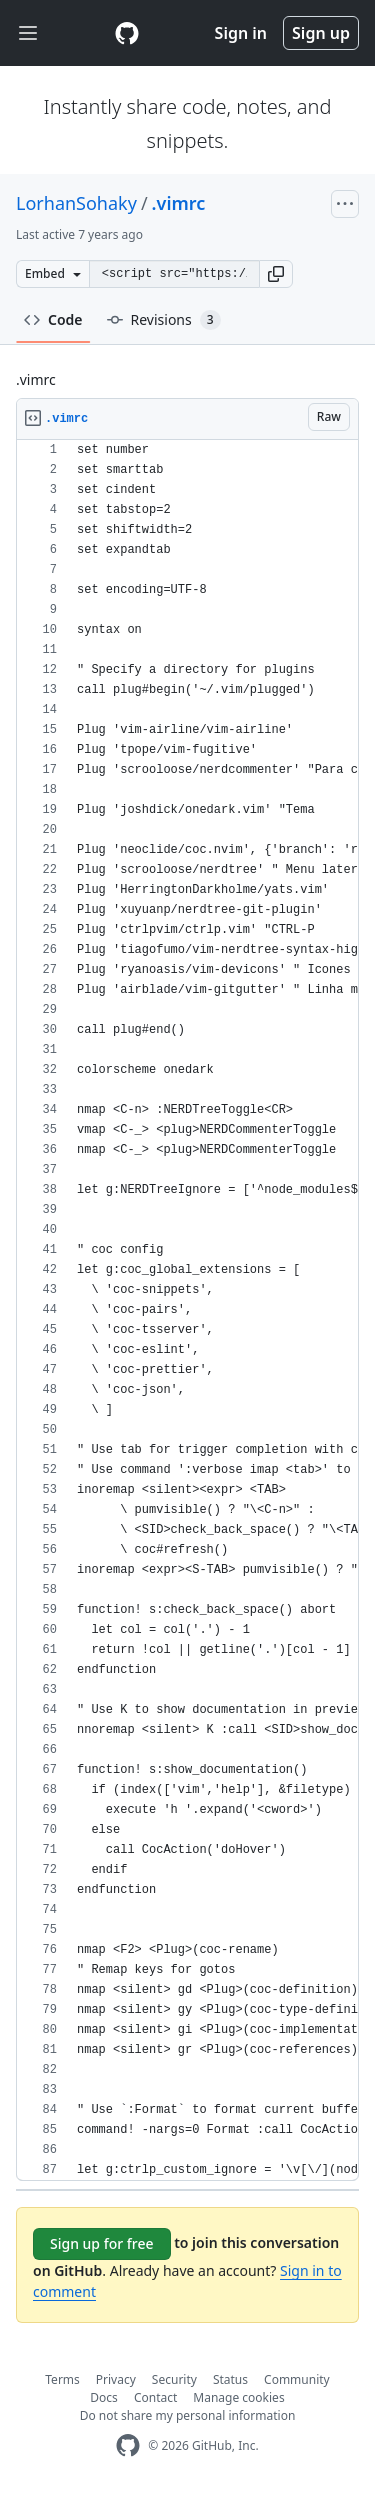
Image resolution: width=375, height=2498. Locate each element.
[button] (276, 274)
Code (53, 319)
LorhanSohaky (76, 203)
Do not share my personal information (188, 2415)
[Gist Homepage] (127, 33)
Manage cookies (238, 2397)
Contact (155, 2397)
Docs (104, 2397)
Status (230, 2379)
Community (297, 2379)
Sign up (321, 33)
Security (174, 2379)
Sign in (241, 33)
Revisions (164, 320)
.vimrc (179, 203)
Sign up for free (102, 2243)
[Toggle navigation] (28, 33)
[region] (187, 1310)
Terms (62, 2379)
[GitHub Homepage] (128, 2445)
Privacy (116, 2379)
